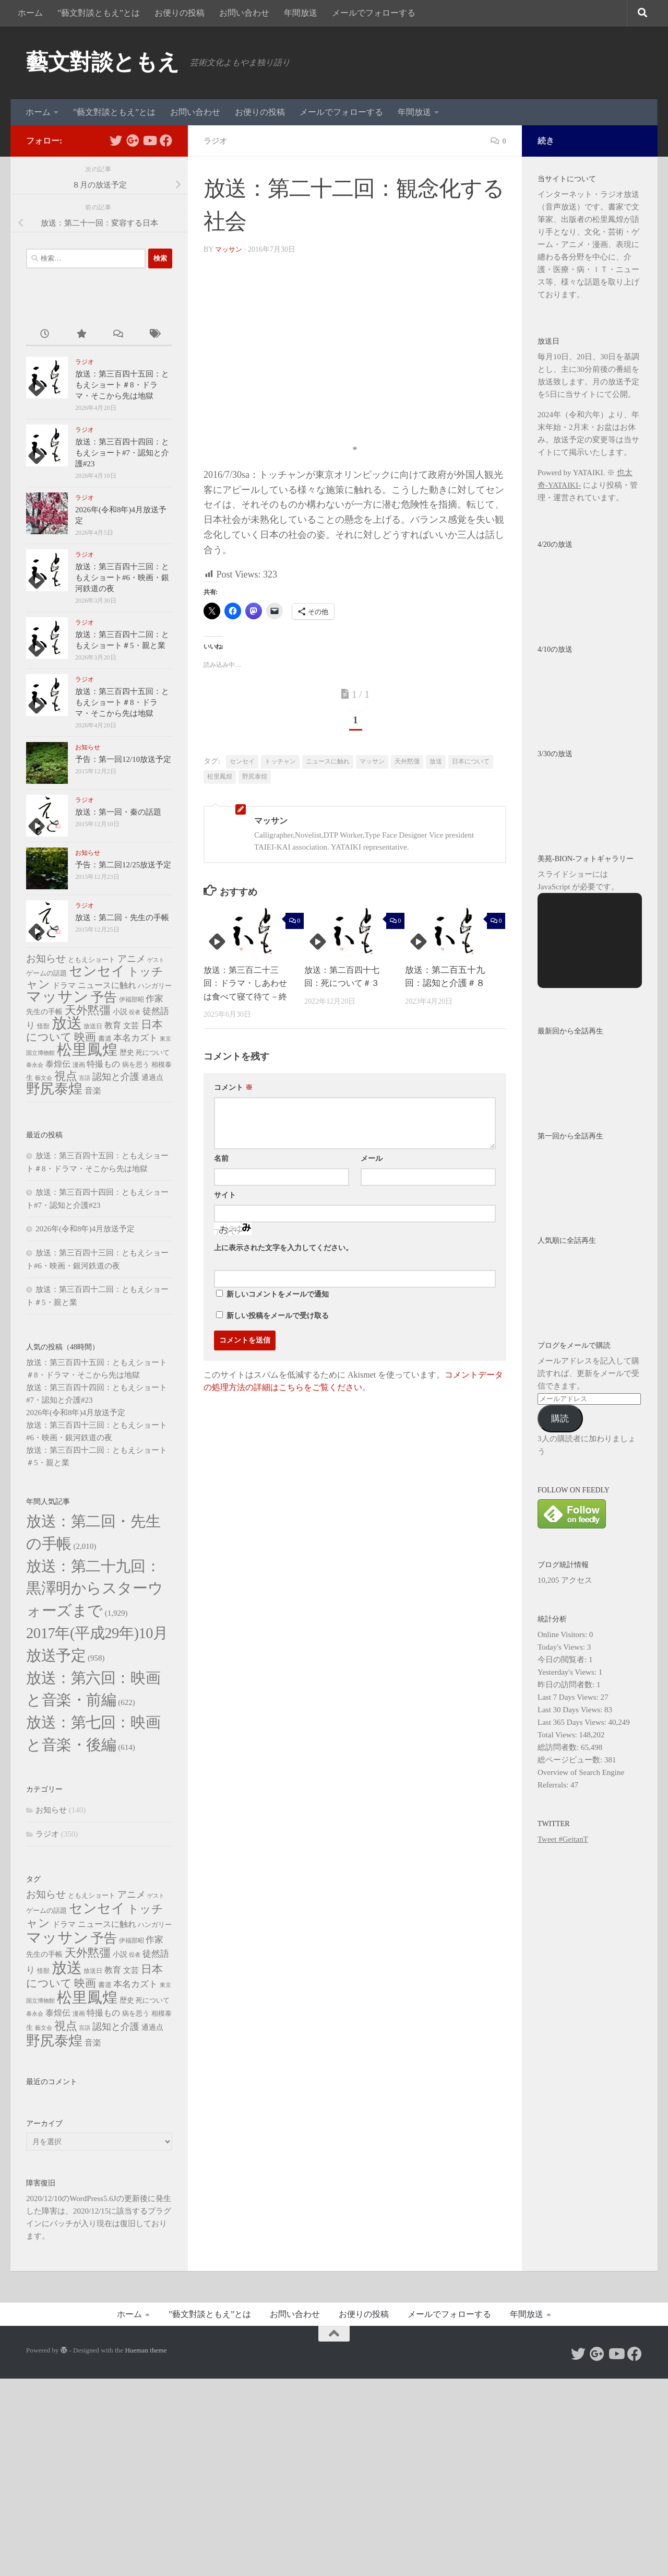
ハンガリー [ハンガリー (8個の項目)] (155, 986)
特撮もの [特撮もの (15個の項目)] (103, 1064)
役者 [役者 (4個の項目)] (134, 1012)
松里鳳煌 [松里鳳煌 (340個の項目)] (87, 1049)
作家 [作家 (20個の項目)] (154, 999)
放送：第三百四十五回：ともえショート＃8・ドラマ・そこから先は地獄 (122, 385)
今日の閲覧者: (563, 1659)
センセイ (242, 761)
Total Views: (558, 1735)
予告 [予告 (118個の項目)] (104, 997)
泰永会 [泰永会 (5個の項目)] (34, 1065)
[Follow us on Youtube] (149, 140)
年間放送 (300, 12)
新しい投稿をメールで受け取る (277, 1316)
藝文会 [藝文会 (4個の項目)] (43, 1078)
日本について (471, 761)
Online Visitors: (563, 1634)
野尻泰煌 (254, 776)
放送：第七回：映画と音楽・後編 (95, 1907)
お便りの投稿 (179, 12)
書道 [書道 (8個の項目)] (105, 1038)
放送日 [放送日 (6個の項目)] (93, 1026)
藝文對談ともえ (103, 62)
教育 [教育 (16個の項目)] (112, 1025)
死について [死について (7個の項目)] (153, 1052)
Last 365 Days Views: (573, 1722)
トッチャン (280, 761)
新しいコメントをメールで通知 (277, 1294)
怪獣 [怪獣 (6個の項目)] (43, 1026)
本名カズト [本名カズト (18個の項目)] (135, 1038)
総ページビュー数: (571, 1760)
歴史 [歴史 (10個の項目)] (127, 1052)
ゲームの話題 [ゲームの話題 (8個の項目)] (46, 973)
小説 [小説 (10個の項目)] (120, 1011)
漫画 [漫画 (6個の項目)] (79, 1064)
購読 (560, 1419)
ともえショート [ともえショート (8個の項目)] (91, 959)
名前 (221, 1158)
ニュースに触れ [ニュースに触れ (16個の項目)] (107, 985)
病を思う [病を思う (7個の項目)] (135, 1064)
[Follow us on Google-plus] (132, 140)
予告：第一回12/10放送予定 (123, 759)
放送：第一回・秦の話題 (118, 812)
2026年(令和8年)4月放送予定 (85, 1229)
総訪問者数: (559, 1747)
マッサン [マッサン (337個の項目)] (57, 996)
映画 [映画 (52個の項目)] (85, 1037)
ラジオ (216, 140)
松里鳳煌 (219, 776)
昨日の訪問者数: (567, 1684)
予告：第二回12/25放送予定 (123, 865)
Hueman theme (145, 2548)
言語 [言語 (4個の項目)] (84, 1078)
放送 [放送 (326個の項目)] (67, 1023)
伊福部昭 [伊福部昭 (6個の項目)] (131, 999)
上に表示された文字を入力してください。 (283, 1248)
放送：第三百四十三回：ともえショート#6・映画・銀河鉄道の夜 (122, 577)
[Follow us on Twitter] (116, 140)
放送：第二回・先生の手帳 (122, 917)
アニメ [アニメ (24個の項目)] (131, 959)
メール (372, 1158)
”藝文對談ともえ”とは (98, 12)
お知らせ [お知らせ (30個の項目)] (46, 958)
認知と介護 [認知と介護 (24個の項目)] (115, 1077)
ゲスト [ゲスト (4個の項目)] (155, 960)
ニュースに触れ (328, 761)
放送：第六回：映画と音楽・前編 (95, 1815)
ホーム (30, 12)
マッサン (229, 249)
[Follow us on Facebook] (166, 140)
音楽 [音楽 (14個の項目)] (93, 1090)
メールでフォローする (373, 12)
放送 (436, 761)
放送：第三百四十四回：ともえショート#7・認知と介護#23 (122, 453)
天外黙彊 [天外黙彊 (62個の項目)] (88, 1010)
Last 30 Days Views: (571, 1709)
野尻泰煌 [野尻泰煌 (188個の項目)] (54, 1089)
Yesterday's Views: (568, 1672)
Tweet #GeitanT (563, 1839)
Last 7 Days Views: (569, 1697)
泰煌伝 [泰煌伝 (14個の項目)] (57, 1064)
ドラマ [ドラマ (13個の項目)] (64, 985)
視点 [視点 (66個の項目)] (65, 1076)
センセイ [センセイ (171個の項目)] (97, 971)
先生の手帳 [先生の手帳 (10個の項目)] (44, 1011)
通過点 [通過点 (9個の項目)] (152, 1077)
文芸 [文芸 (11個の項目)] (131, 1025)
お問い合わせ (244, 12)
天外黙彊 (407, 761)
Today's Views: (562, 1647)
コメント (233, 1087)
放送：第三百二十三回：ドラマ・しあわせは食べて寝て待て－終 (248, 983)
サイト (225, 1195)
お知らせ (87, 747)
